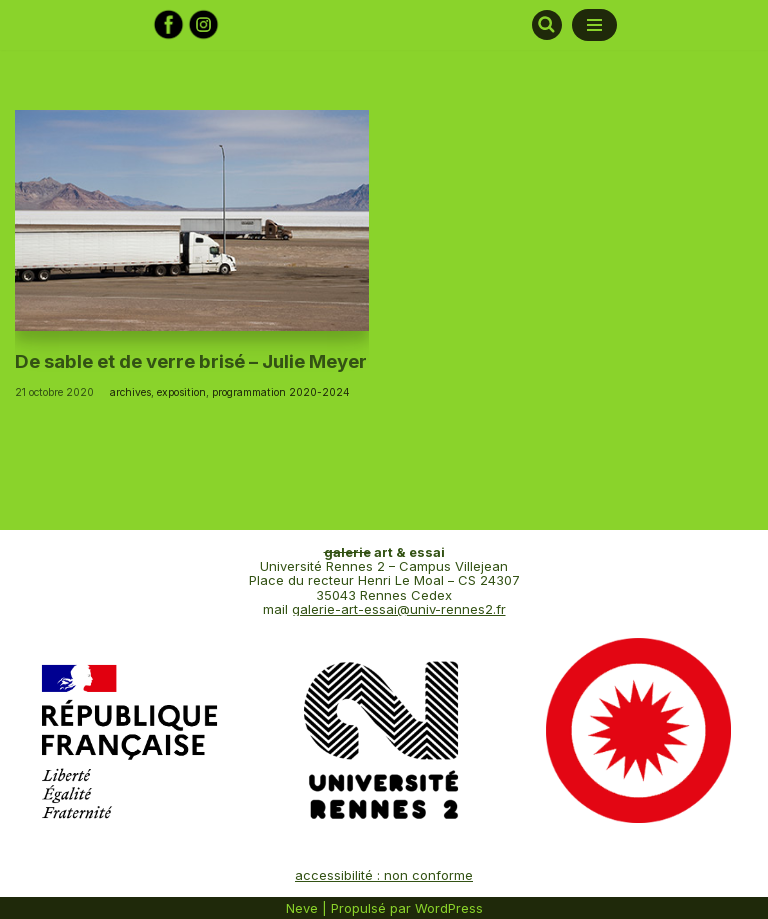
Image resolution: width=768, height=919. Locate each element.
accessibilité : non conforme (384, 875)
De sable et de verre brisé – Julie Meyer (191, 361)
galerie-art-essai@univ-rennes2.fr (399, 609)
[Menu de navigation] (594, 25)
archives (130, 392)
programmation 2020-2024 (281, 392)
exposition (181, 392)
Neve (302, 908)
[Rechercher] (547, 25)
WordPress (449, 908)
